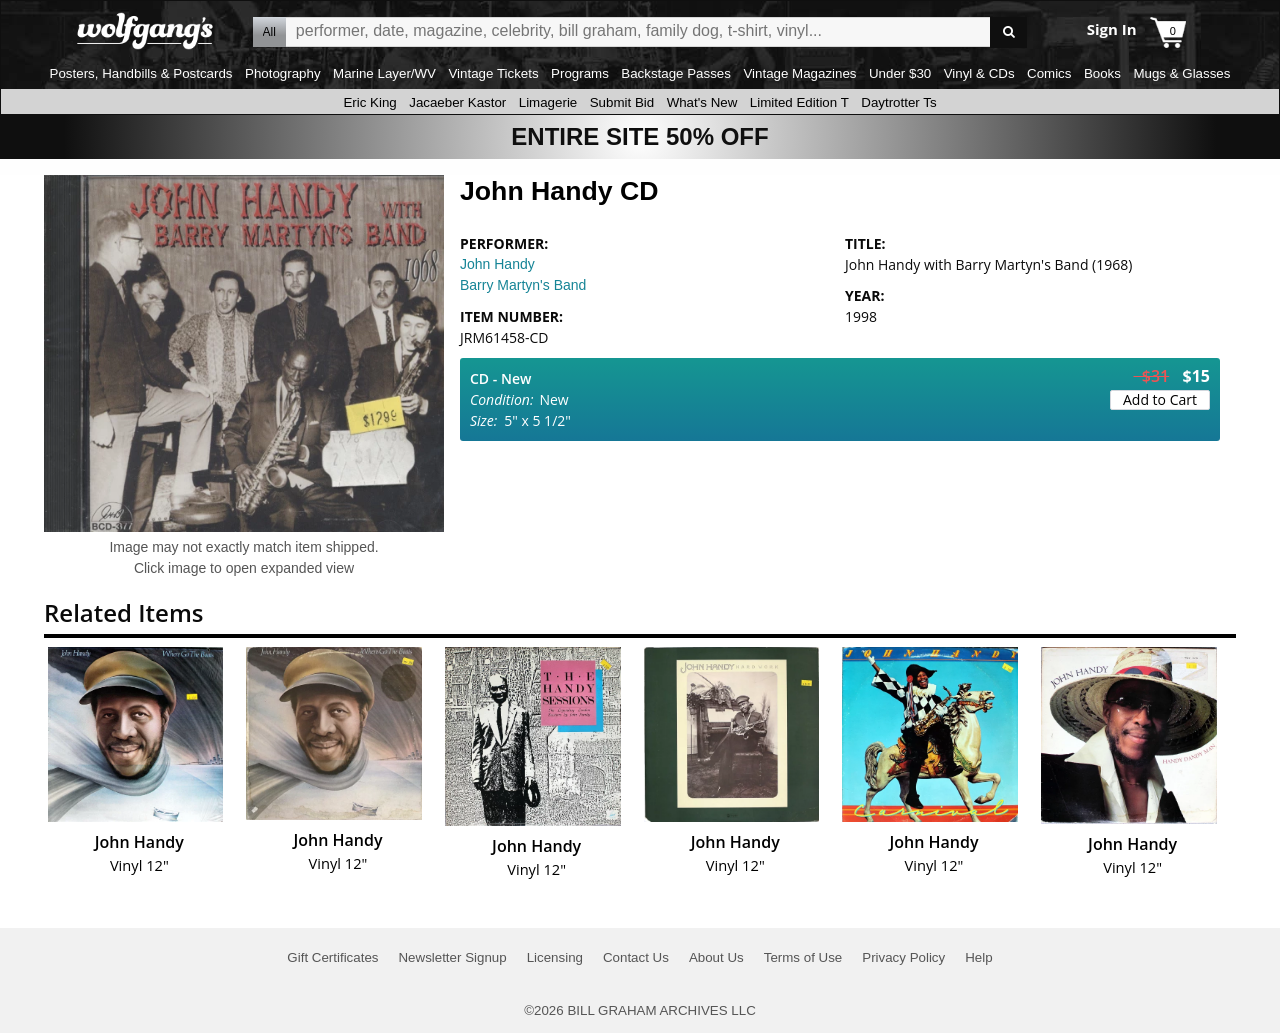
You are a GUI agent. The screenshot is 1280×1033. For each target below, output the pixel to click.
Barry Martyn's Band (523, 285)
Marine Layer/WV (384, 73)
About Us (716, 957)
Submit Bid (622, 102)
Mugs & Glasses (1181, 73)
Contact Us (636, 957)
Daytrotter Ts (898, 102)
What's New (702, 102)
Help (978, 957)
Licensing (555, 957)
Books (1102, 73)
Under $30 (900, 73)
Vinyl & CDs (979, 73)
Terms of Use (803, 957)
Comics (1049, 73)
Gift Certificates (332, 957)
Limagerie (548, 102)
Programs (580, 73)
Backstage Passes (676, 73)
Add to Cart (1160, 399)
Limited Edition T (799, 102)
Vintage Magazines (799, 73)
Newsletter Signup (452, 957)
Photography (283, 73)
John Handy (497, 264)
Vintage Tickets (493, 73)
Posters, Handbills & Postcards (141, 73)
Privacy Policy (903, 957)
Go (1008, 32)
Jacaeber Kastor (457, 102)
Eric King (369, 102)
